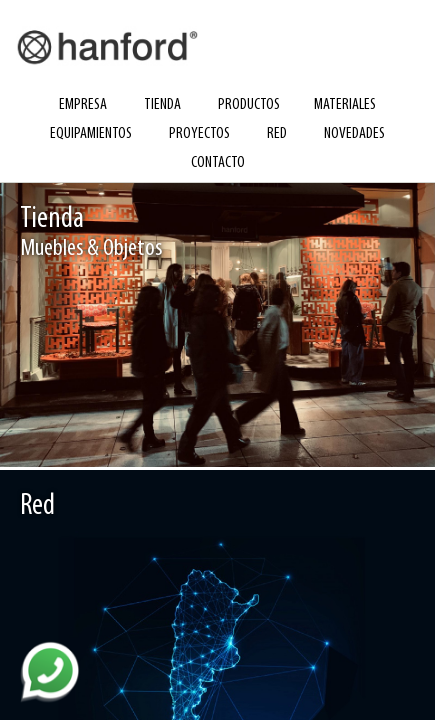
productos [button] (249, 105)
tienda (162, 105)
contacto (218, 163)
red (277, 134)
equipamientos (91, 134)
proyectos (199, 134)
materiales (345, 105)
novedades (354, 134)
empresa (83, 105)
